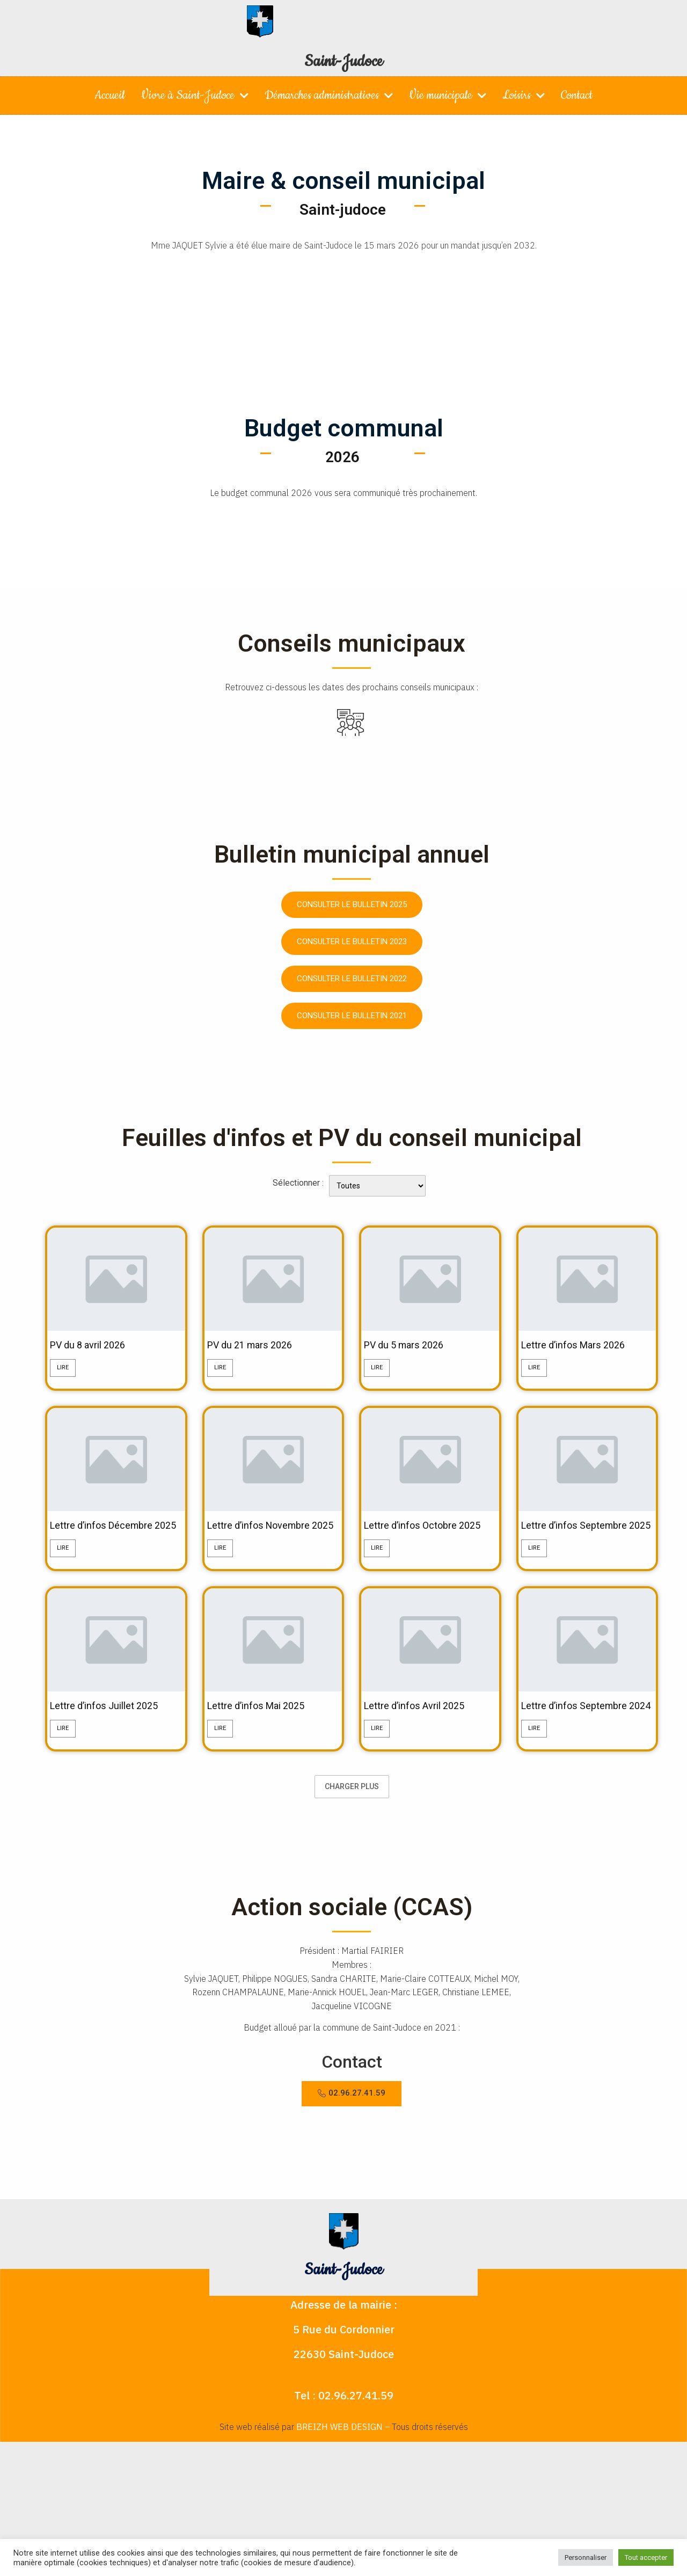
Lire (63, 1369)
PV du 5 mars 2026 (408, 1345)
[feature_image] (116, 1278)
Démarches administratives (329, 95)
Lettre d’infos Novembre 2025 (265, 1534)
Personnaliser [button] (585, 2557)
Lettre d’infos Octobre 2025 (429, 1527)
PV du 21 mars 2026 (254, 1345)
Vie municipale (447, 95)
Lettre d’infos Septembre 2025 (580, 1534)
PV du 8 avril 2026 (92, 1345)
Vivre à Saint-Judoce (195, 95)
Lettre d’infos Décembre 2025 (107, 1534)
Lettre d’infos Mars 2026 (579, 1345)
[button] (351, 2124)
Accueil (109, 95)
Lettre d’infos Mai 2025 (262, 1723)
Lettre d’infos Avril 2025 (421, 1723)
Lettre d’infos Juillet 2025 (111, 1723)
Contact (577, 95)
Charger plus (352, 1817)
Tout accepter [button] (646, 2557)
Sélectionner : (298, 1183)
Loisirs (523, 95)
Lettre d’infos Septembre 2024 (580, 1729)
